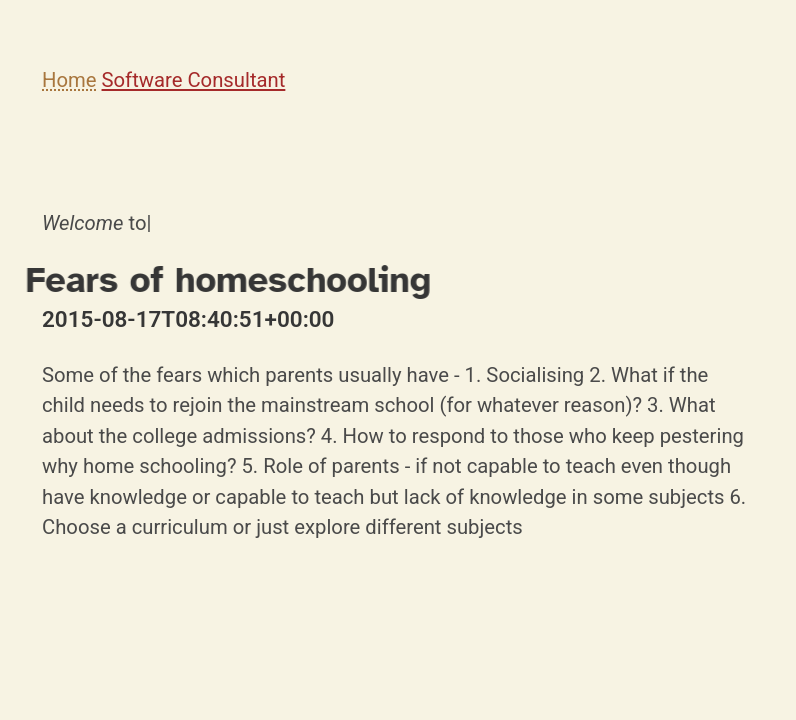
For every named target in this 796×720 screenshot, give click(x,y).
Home (69, 80)
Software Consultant (194, 80)
